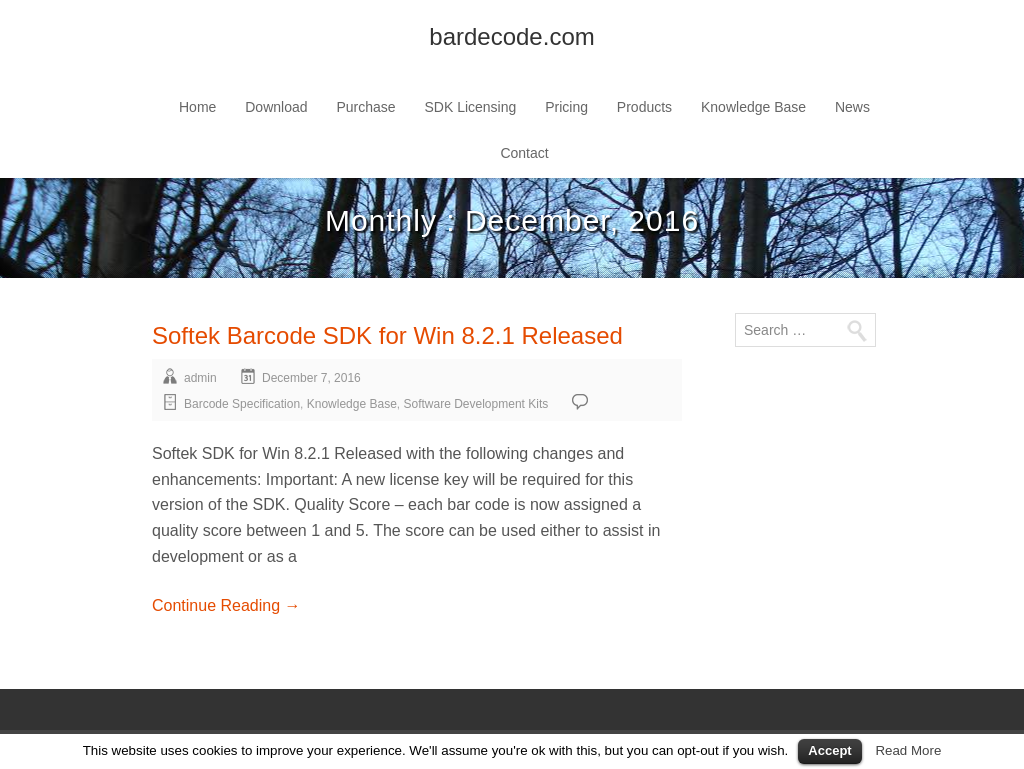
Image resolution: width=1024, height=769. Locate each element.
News (852, 107)
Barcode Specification (242, 404)
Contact (524, 153)
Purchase (365, 107)
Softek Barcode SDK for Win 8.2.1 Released (387, 335)
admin (200, 378)
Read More (908, 750)
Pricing (566, 107)
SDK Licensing (470, 107)
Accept (829, 750)
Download (276, 107)
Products (644, 107)
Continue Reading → (226, 605)
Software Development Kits (476, 404)
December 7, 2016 (311, 378)
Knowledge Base (753, 107)
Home (197, 107)
